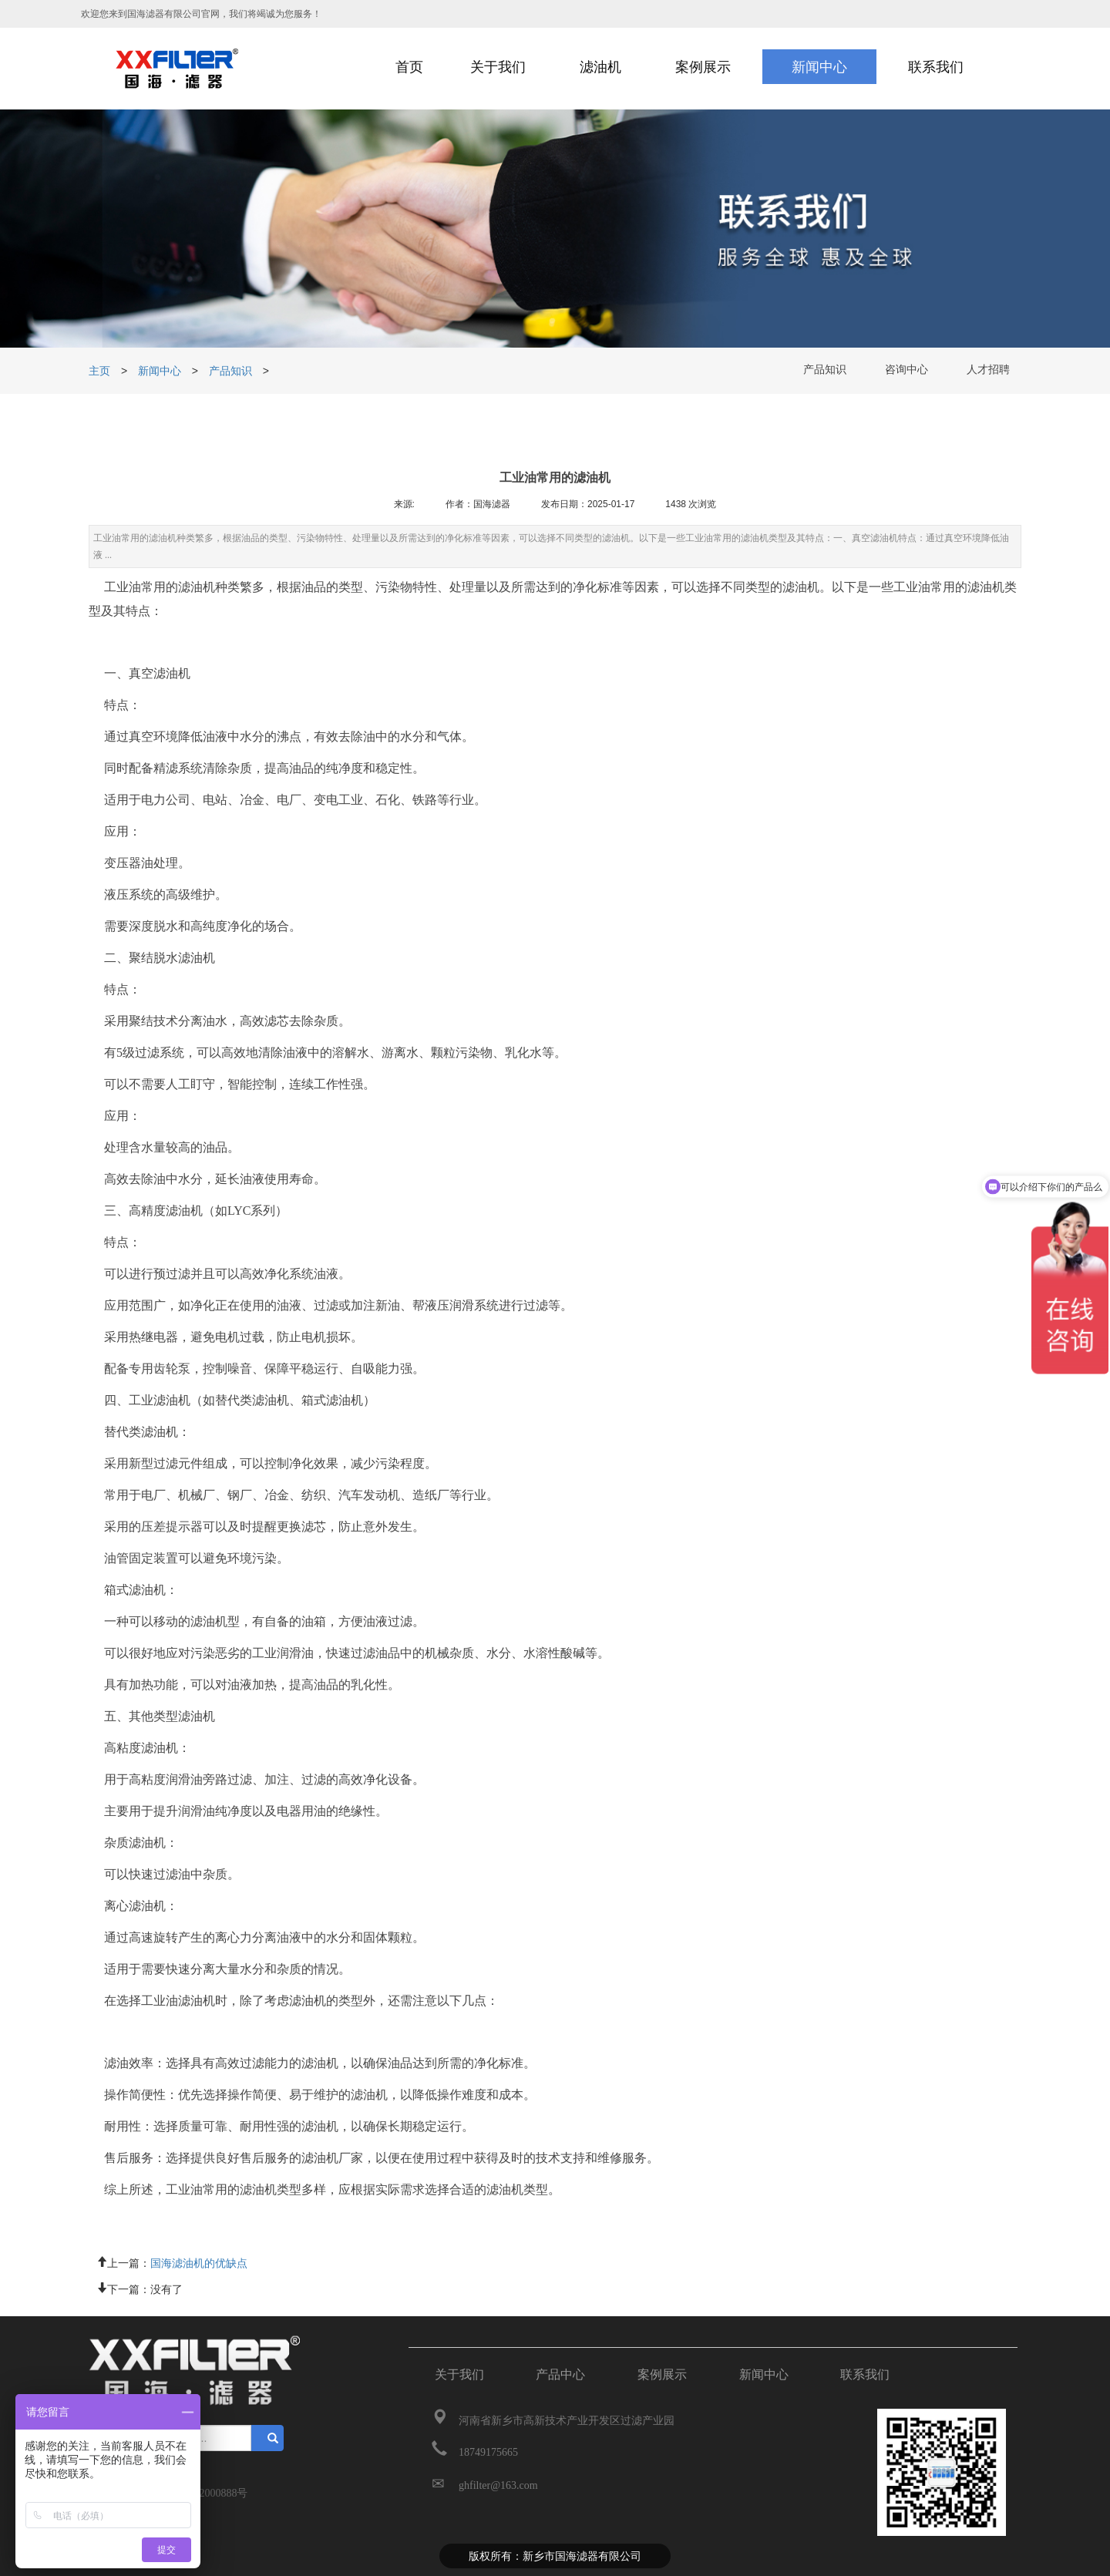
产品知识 (230, 371)
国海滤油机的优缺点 (198, 2261)
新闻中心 (159, 371)
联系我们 (865, 2374)
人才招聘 (988, 371)
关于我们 (459, 2374)
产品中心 (560, 2374)
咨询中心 (906, 371)
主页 (101, 371)
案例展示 (662, 2374)
